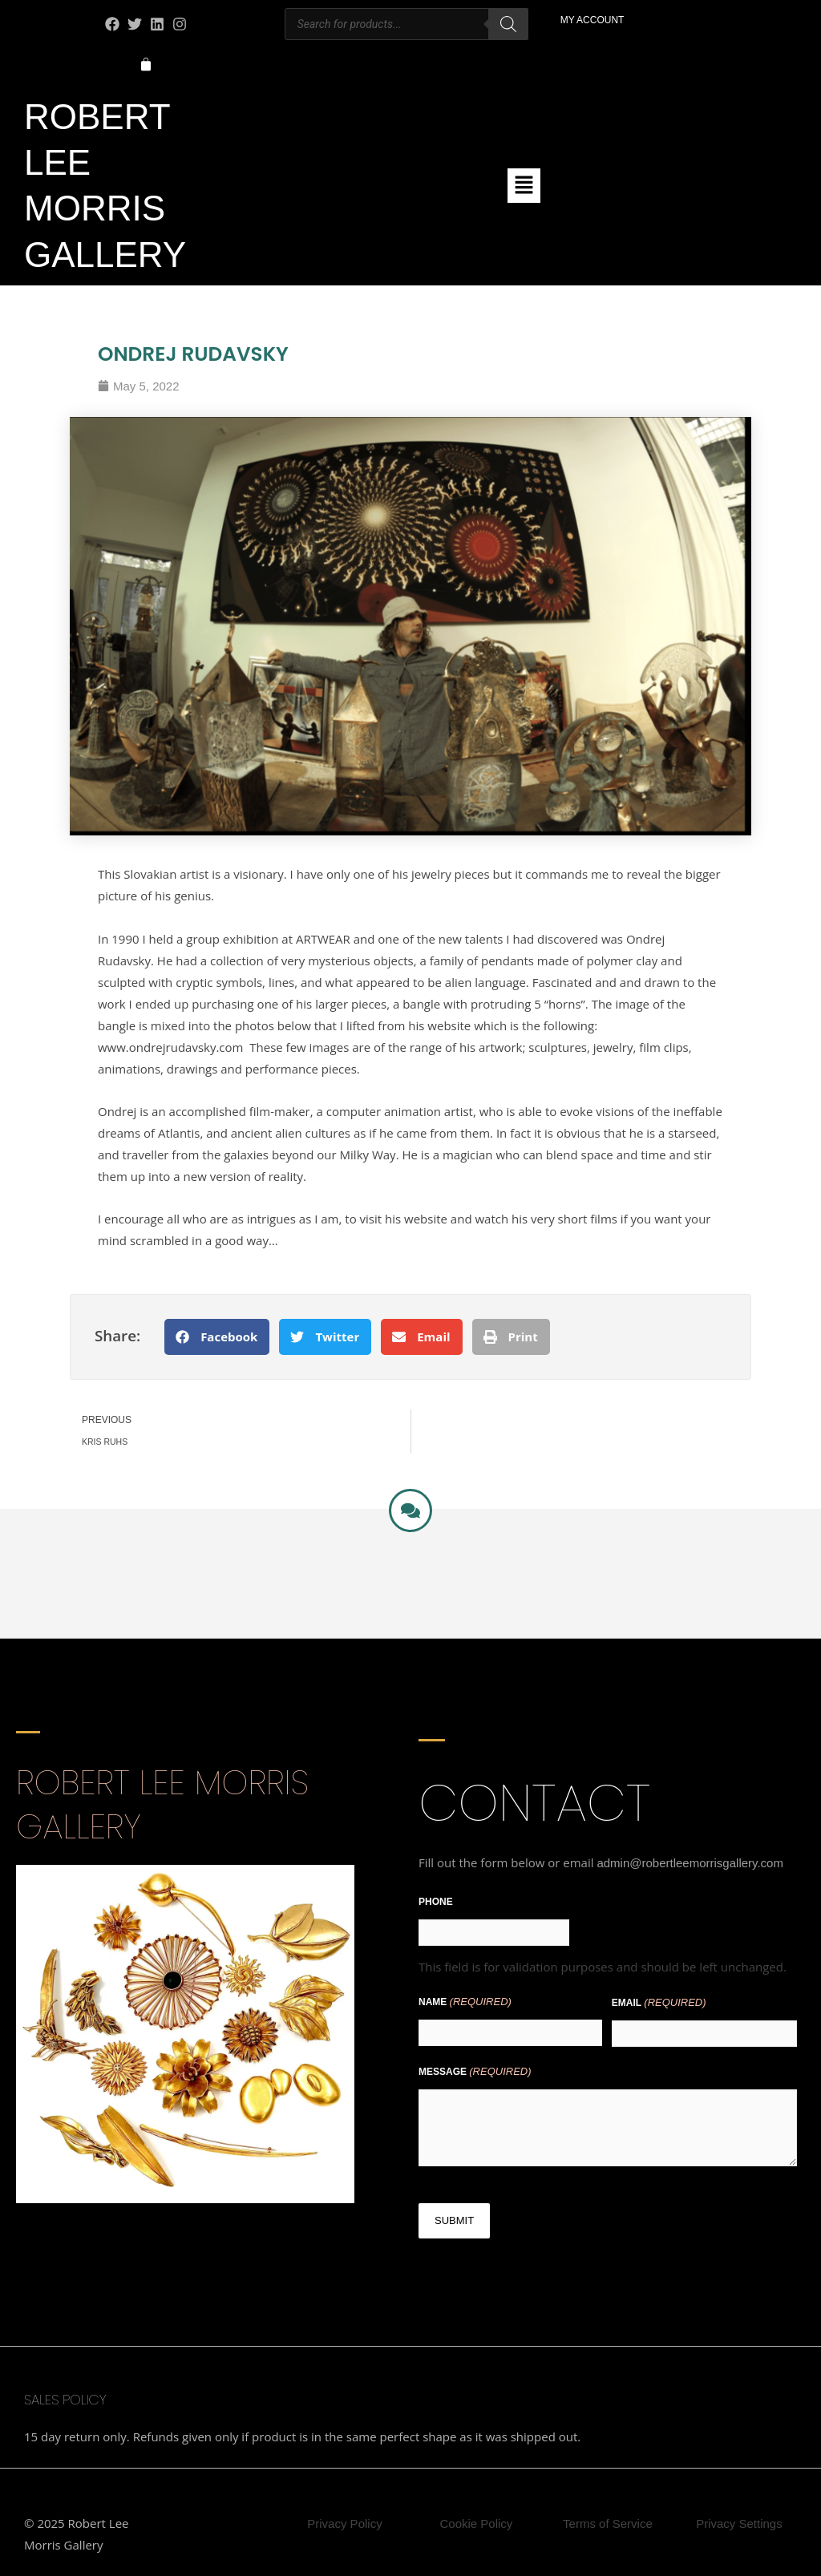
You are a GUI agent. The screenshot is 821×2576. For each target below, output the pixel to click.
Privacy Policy (344, 2523)
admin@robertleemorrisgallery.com (690, 1863)
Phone (436, 1901)
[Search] (508, 24)
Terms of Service (608, 2523)
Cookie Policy (476, 2523)
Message (475, 2071)
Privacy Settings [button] (739, 2523)
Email (659, 2002)
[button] (524, 185)
